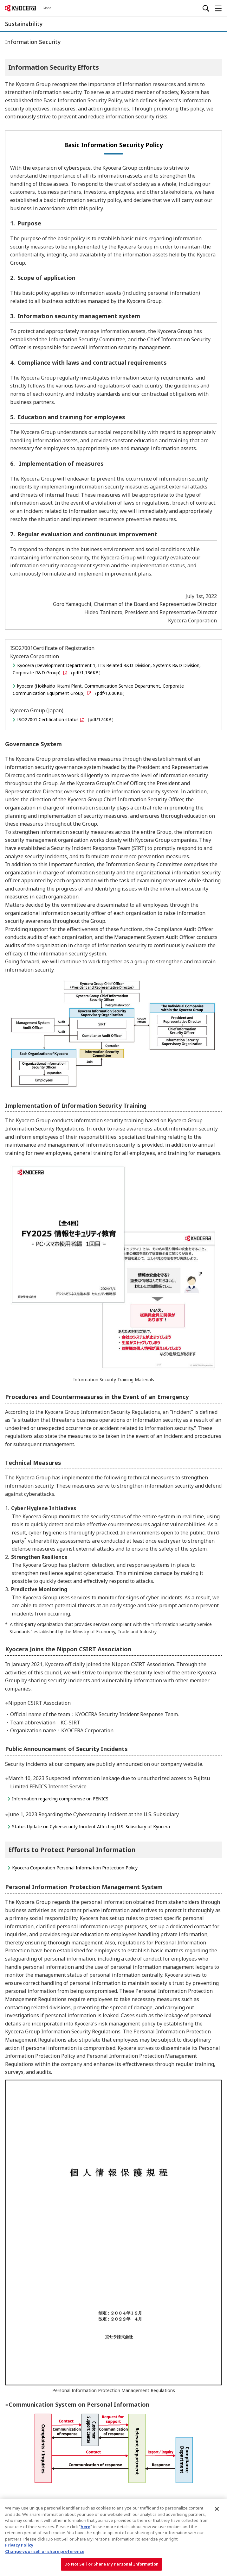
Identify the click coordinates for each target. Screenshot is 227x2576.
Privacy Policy (19, 2545)
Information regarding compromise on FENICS (60, 1799)
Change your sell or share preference (44, 2551)
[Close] (217, 2509)
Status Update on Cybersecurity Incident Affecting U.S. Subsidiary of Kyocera (91, 1826)
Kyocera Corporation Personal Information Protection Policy (75, 1868)
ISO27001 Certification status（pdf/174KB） (66, 719)
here (85, 2526)
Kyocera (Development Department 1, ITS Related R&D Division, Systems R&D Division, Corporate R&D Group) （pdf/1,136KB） (107, 668)
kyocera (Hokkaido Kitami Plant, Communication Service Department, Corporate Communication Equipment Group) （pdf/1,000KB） (98, 689)
